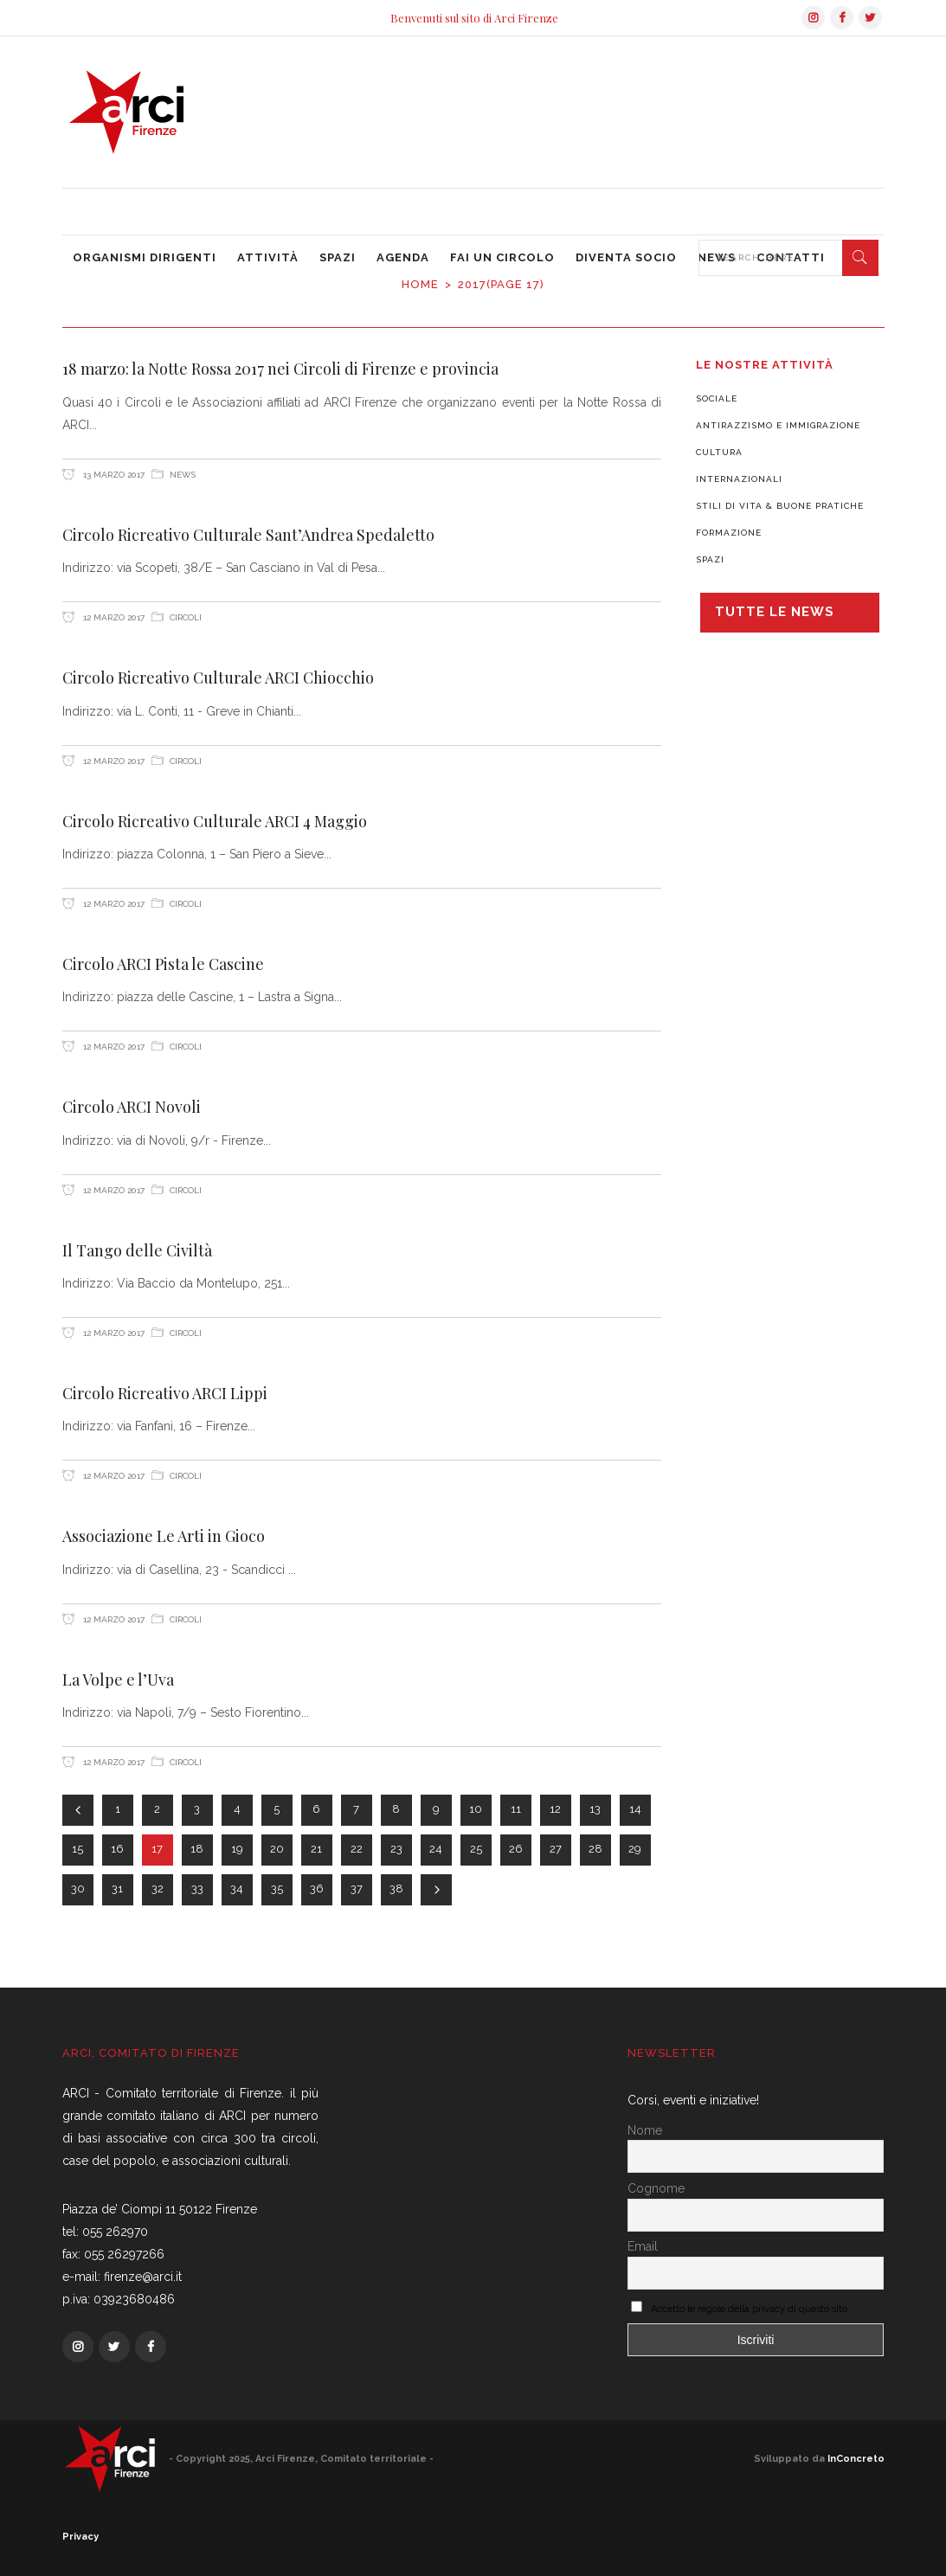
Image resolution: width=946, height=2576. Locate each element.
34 (236, 1888)
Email (642, 2246)
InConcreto (856, 2458)
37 (357, 1888)
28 (595, 1848)
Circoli (186, 617)
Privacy (80, 2536)
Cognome (656, 2188)
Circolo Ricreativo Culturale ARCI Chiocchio (218, 677)
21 (316, 1848)
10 (475, 1808)
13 (595, 1808)
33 (197, 1888)
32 (157, 1888)
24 (435, 1848)
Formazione (729, 532)
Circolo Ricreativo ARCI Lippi (164, 1393)
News (183, 474)
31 (117, 1888)
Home (420, 284)
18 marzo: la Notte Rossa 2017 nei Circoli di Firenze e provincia (280, 368)
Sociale (716, 398)
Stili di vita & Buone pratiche (780, 506)
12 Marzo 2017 (112, 617)
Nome (644, 2130)
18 (196, 1848)
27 (556, 1848)
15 (77, 1848)
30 (78, 1888)
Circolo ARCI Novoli (131, 1106)
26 (516, 1848)
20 (277, 1848)
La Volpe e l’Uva (118, 1679)
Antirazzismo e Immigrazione (778, 425)
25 (476, 1848)
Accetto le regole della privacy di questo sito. (750, 2309)
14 (635, 1808)
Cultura (719, 452)
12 (555, 1808)
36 (317, 1888)
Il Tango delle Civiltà (137, 1250)
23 (396, 1848)
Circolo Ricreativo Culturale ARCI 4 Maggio (214, 821)
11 (516, 1808)
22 (357, 1848)
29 (634, 1848)
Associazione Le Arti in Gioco (163, 1536)
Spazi (710, 559)
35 (277, 1888)
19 (237, 1848)
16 (117, 1848)
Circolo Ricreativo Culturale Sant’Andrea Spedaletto (248, 534)
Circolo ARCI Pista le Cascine (163, 964)
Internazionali (739, 479)
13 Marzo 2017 (112, 474)
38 (396, 1888)
